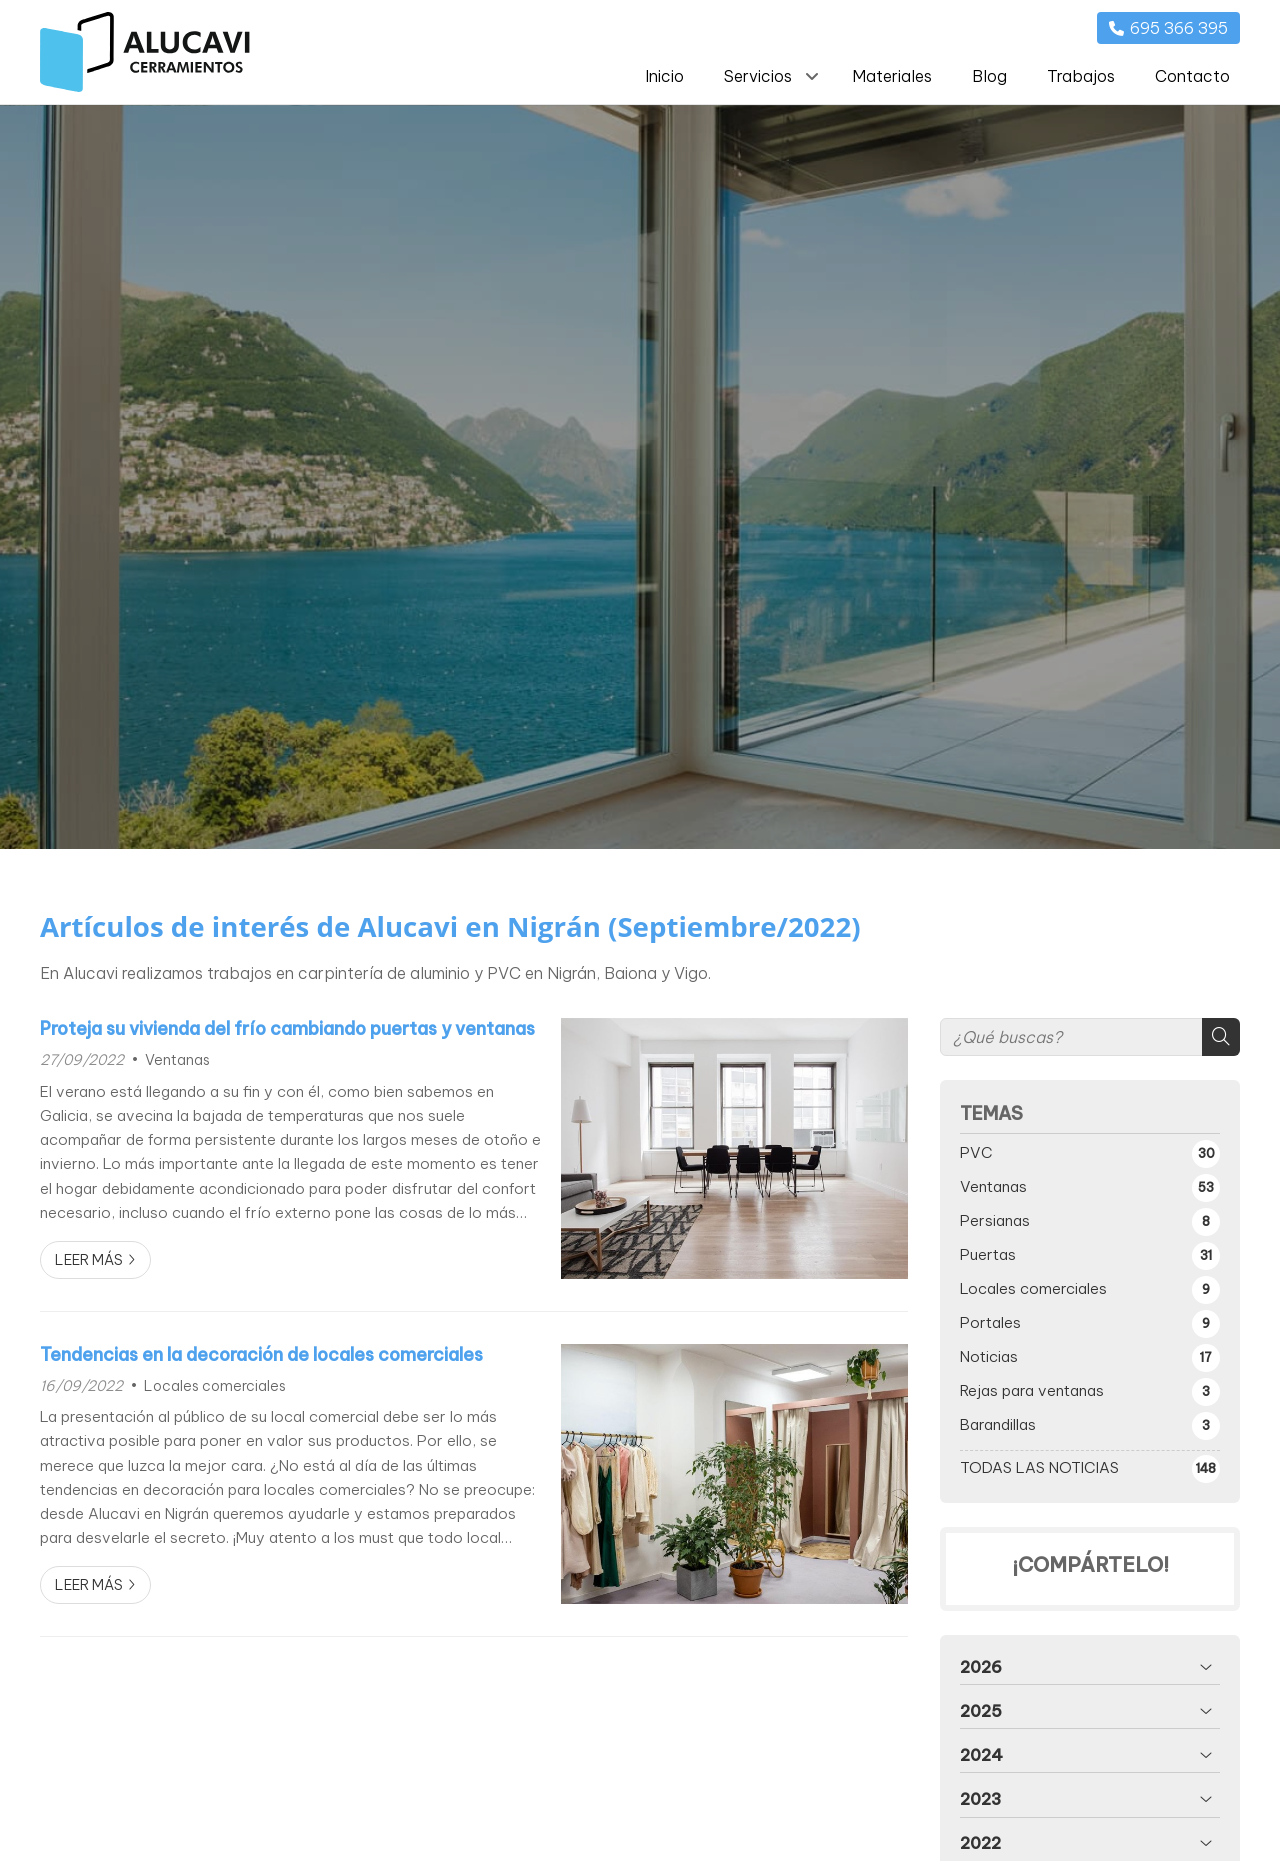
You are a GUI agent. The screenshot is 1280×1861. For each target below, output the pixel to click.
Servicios (758, 76)
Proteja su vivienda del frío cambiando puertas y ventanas (287, 1029)
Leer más (89, 1260)
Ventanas (177, 1060)
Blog (989, 76)
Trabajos (1081, 76)
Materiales (892, 76)
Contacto (1192, 76)
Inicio (664, 76)
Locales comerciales (215, 1386)
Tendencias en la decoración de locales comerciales (261, 1355)
